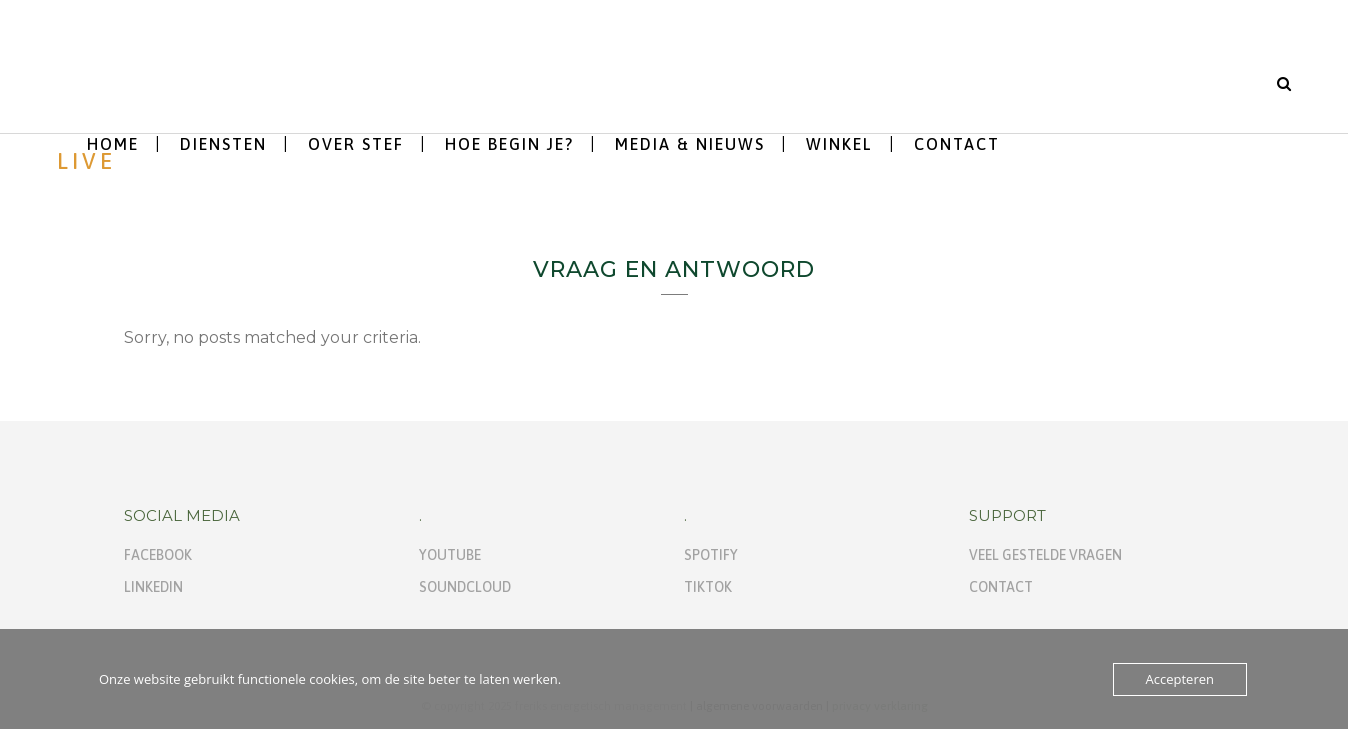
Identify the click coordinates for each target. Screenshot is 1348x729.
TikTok (708, 587)
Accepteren (1180, 679)
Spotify (711, 555)
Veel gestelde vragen (1045, 555)
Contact (1001, 587)
